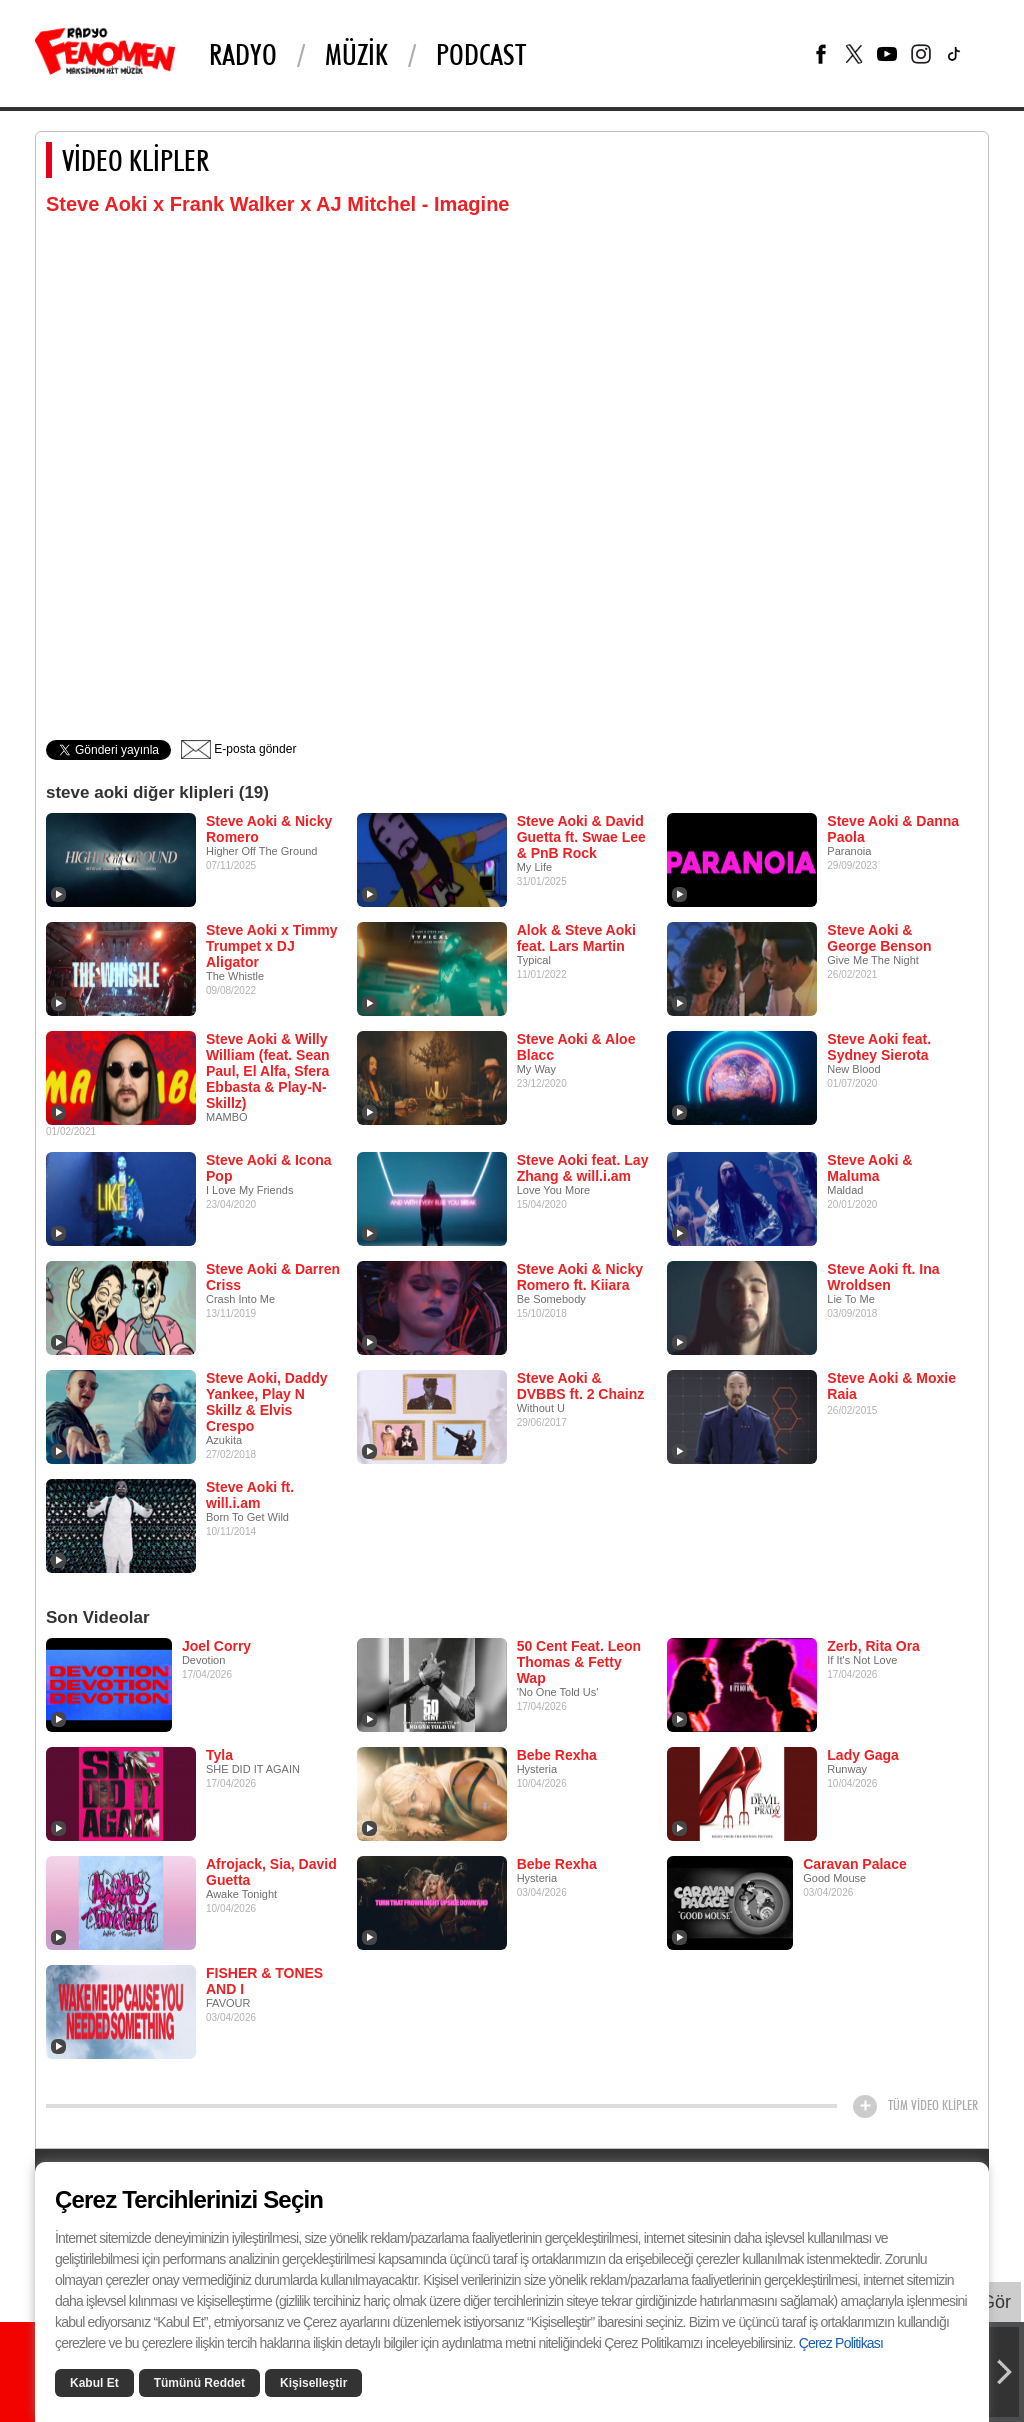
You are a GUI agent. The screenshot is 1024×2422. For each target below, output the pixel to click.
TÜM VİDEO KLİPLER (933, 2105)
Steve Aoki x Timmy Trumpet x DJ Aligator (272, 946)
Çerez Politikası (841, 2343)
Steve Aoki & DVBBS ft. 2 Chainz (581, 1386)
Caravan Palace (855, 1864)
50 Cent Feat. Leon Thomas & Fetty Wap (579, 1662)
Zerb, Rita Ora (873, 1646)
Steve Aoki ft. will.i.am (250, 1495)
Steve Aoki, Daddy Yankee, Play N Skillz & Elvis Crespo (267, 1402)
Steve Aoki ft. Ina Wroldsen (883, 1277)
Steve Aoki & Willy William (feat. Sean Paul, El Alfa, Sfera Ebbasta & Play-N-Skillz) (268, 1071)
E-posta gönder (238, 749)
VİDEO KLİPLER (135, 160)
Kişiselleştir (313, 2383)
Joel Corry (216, 1646)
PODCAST (481, 54)
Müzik (356, 54)
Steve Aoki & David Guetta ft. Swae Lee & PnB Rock (581, 837)
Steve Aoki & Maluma (869, 1168)
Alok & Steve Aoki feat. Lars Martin (576, 938)
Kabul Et (94, 2383)
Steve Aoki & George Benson (879, 938)
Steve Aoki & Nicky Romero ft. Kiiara (580, 1277)
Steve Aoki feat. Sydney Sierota (879, 1047)
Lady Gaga (863, 1755)
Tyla (219, 1755)
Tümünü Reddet (199, 2383)
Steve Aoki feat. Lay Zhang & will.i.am (583, 1168)
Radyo (243, 54)
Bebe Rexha (557, 1755)
